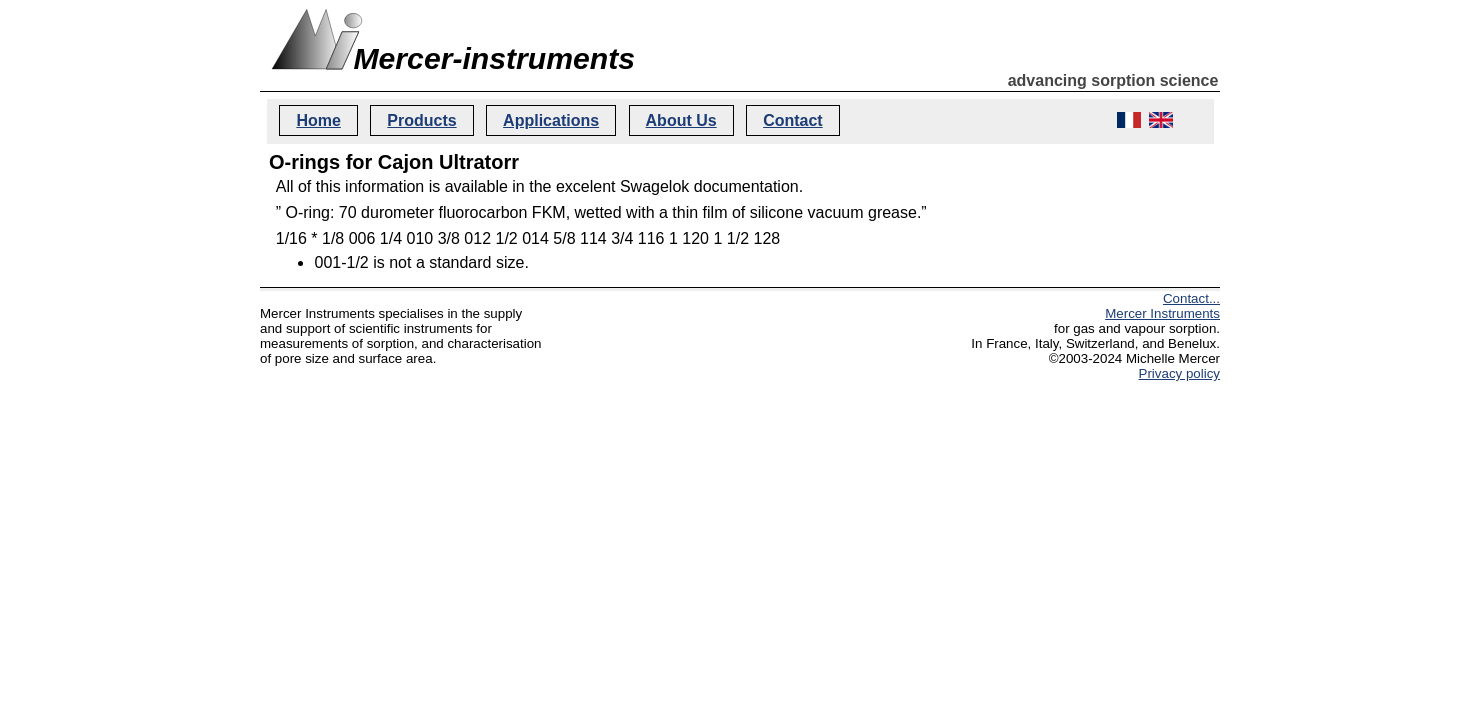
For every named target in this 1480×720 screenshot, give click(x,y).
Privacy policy (1179, 373)
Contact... (1191, 298)
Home (318, 120)
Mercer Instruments (1162, 313)
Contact (793, 120)
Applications (551, 120)
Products (421, 120)
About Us (681, 120)
